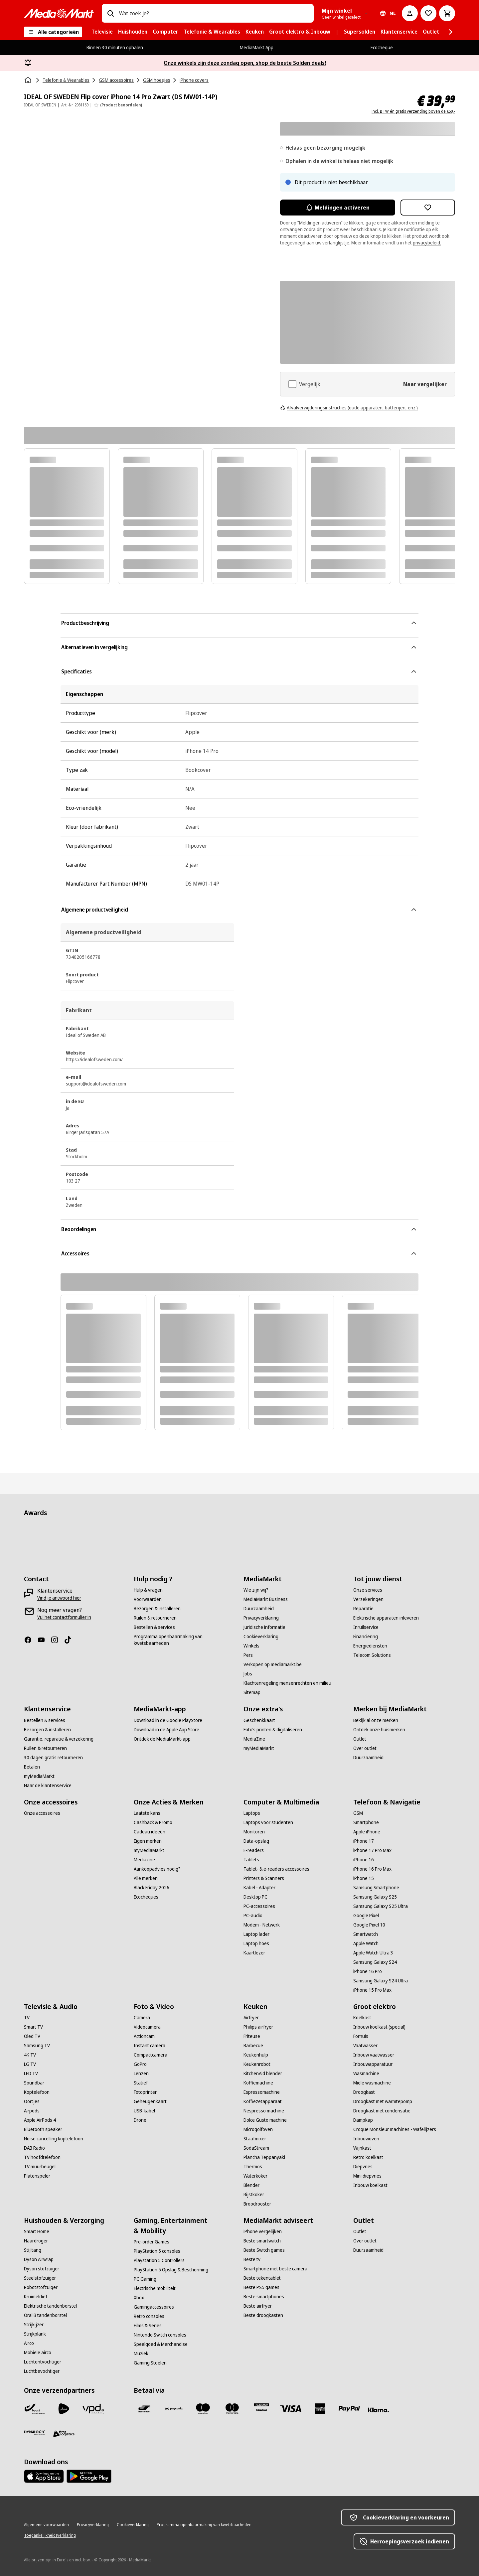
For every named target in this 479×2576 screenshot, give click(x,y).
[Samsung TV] (37, 2045)
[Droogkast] (364, 2092)
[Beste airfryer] (257, 2306)
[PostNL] (64, 2408)
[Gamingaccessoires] (154, 2307)
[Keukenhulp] (255, 2055)
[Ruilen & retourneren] (155, 1618)
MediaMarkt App (256, 47)
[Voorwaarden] (148, 1599)
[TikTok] (70, 1640)
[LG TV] (30, 2064)
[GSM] (358, 1813)
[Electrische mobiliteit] (155, 2288)
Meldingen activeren (337, 207)
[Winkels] (251, 1646)
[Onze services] (367, 1590)
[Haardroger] (36, 2240)
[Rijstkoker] (253, 2194)
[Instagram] (57, 1640)
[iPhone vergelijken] (262, 2231)
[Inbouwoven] (366, 2138)
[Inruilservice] (366, 1627)
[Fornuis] (360, 2036)
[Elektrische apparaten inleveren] (386, 1618)
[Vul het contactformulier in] (64, 1617)
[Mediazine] (144, 1859)
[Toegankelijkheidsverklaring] (50, 2535)
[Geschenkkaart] (259, 1720)
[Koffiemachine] (258, 2082)
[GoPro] (140, 2064)
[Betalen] (32, 1767)
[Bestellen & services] (154, 1627)
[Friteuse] (251, 2036)
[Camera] (142, 2017)
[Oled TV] (32, 2036)
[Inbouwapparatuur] (373, 2064)
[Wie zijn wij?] (255, 1590)
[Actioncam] (144, 2036)
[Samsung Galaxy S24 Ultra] (380, 1980)
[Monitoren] (254, 1831)
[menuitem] (102, 32)
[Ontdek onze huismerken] (379, 1729)
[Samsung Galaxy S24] (375, 1962)
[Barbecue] (253, 2045)
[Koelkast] (362, 2017)
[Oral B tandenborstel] (45, 2315)
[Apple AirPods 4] (40, 2120)
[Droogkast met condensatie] (381, 2110)
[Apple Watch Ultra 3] (373, 1952)
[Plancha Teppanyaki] (264, 2157)
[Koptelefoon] (37, 2092)
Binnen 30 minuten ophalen (114, 47)
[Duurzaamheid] (258, 1608)
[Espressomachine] (261, 2092)
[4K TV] (30, 2055)
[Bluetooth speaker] (43, 2129)
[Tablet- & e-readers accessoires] (276, 1869)
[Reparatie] (363, 1608)
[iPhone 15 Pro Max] (372, 1990)
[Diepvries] (363, 2166)
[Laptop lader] (256, 1934)
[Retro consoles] (149, 2316)
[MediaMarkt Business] (265, 1599)
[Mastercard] (232, 2408)
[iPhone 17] (363, 1841)
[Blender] (251, 2185)
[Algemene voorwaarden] (46, 2524)
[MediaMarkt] (59, 13)
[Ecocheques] (146, 1897)
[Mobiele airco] (37, 2352)
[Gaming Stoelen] (150, 2363)
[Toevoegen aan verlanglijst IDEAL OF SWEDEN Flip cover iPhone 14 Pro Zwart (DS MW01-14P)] (427, 207)
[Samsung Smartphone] (376, 1887)
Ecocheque (382, 47)
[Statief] (141, 2082)
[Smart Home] (36, 2231)
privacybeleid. (427, 242)
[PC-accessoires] (259, 1906)
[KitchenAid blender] (262, 2073)
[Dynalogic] (34, 2432)
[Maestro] (203, 2408)
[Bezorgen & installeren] (157, 1608)
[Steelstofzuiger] (40, 2278)
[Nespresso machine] (263, 2110)
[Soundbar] (34, 2082)
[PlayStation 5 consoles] (157, 2251)
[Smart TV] (33, 2027)
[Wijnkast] (362, 2148)
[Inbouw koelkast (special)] (379, 2027)
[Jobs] (247, 1673)
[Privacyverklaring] (261, 1618)
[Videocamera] (147, 2027)
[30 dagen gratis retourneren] (53, 1757)
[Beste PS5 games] (261, 2287)
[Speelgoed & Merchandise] (161, 2344)
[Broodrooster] (257, 2204)
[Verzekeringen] (368, 1599)
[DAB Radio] (34, 2148)
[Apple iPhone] (366, 1831)
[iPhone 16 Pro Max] (372, 1869)
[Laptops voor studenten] (268, 1822)
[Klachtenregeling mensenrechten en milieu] (287, 1683)
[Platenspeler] (37, 2176)
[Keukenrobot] (256, 2064)
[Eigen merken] (148, 1841)
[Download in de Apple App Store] (166, 1729)
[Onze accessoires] (42, 1813)
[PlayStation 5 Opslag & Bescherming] (171, 2269)
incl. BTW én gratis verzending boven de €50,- (413, 111)
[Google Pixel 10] (369, 1925)
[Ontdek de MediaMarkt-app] (162, 1739)
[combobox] (213, 13)
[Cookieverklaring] (260, 1636)
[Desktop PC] (255, 1897)
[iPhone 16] (363, 1859)
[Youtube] (44, 1640)
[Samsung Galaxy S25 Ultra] (380, 1906)
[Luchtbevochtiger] (42, 2371)
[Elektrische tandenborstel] (50, 2306)
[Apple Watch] (366, 1943)
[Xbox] (139, 2297)
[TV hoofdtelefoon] (42, 2157)
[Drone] (140, 2120)
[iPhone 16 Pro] (367, 1971)
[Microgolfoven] (258, 2129)
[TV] (27, 2017)
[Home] (28, 80)
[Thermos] (252, 2166)
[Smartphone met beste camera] (275, 2268)
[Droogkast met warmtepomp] (382, 2101)
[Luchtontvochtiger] (42, 2362)
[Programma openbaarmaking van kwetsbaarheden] (185, 1639)
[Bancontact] (144, 2408)
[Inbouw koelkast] (370, 2185)
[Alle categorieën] (53, 32)
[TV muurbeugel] (40, 2166)
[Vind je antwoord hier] (59, 1598)
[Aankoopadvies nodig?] (157, 1869)
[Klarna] (378, 2410)
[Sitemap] (251, 1692)
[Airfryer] (251, 2017)
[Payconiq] (173, 2408)
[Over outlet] (365, 1748)
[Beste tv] (251, 2259)
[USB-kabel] (144, 2110)
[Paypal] (349, 2408)
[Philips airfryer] (258, 2027)
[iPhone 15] (363, 1878)
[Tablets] (251, 1859)
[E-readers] (253, 1850)
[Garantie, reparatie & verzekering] (58, 1739)
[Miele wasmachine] (372, 2082)
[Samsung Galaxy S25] (375, 1897)
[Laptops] (251, 1813)
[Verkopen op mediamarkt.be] (272, 1664)
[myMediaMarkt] (39, 1776)
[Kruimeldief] (35, 2296)
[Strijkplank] (35, 2334)
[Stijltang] (32, 2250)
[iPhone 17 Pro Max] (372, 1850)
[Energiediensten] (370, 1646)
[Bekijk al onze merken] (375, 1720)
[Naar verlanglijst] (428, 13)
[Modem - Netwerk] (261, 1925)
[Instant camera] (149, 2045)
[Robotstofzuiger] (41, 2287)
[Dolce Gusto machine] (265, 2120)
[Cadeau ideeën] (149, 1831)
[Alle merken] (146, 1878)
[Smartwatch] (365, 1934)
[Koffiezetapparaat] (262, 2101)
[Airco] (29, 2343)
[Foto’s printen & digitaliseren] (272, 1729)
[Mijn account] (410, 13)
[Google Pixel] (366, 1915)
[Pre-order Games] (151, 2241)
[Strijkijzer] (34, 2324)
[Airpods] (32, 2110)
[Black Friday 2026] (151, 1887)
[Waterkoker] (255, 2176)
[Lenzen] (141, 2073)
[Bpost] (34, 2408)
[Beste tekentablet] (262, 2278)
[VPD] (93, 2408)
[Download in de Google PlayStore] (168, 1720)
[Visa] (290, 2408)
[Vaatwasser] (365, 2045)
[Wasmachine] (366, 2073)
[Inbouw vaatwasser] (373, 2055)
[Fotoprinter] (145, 2092)
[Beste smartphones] (263, 2296)
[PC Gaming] (145, 2279)
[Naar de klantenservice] (48, 1785)
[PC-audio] (252, 1915)
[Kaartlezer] (254, 1952)
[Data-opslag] (256, 1841)
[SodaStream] (256, 2148)
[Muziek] (141, 2353)
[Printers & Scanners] (263, 1878)
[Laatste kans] (147, 1813)
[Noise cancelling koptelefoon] (53, 2138)
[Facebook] (30, 1640)
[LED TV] (31, 2073)
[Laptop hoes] (256, 1943)
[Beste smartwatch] (262, 2240)
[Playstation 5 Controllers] (159, 2260)
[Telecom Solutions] (372, 1655)
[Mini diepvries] (367, 2176)
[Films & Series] (148, 2325)
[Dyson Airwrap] (39, 2259)
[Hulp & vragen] (148, 1590)
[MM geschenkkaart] (261, 2408)
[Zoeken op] (110, 13)
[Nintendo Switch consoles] (160, 2335)
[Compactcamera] (150, 2055)
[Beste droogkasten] (263, 2315)
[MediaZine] (254, 1739)
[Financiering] (365, 1636)
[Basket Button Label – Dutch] (447, 13)
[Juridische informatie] (264, 1627)
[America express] (320, 2408)
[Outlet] (359, 1739)
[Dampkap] (363, 2120)
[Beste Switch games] (264, 2250)
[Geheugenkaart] (150, 2101)
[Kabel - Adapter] (259, 1887)
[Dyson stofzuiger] (41, 2268)
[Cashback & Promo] (153, 1822)
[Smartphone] (366, 1822)
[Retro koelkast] (368, 2157)
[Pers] (248, 1655)
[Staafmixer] (254, 2138)
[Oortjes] (32, 2101)
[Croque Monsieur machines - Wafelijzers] (394, 2129)
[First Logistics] (64, 2434)
